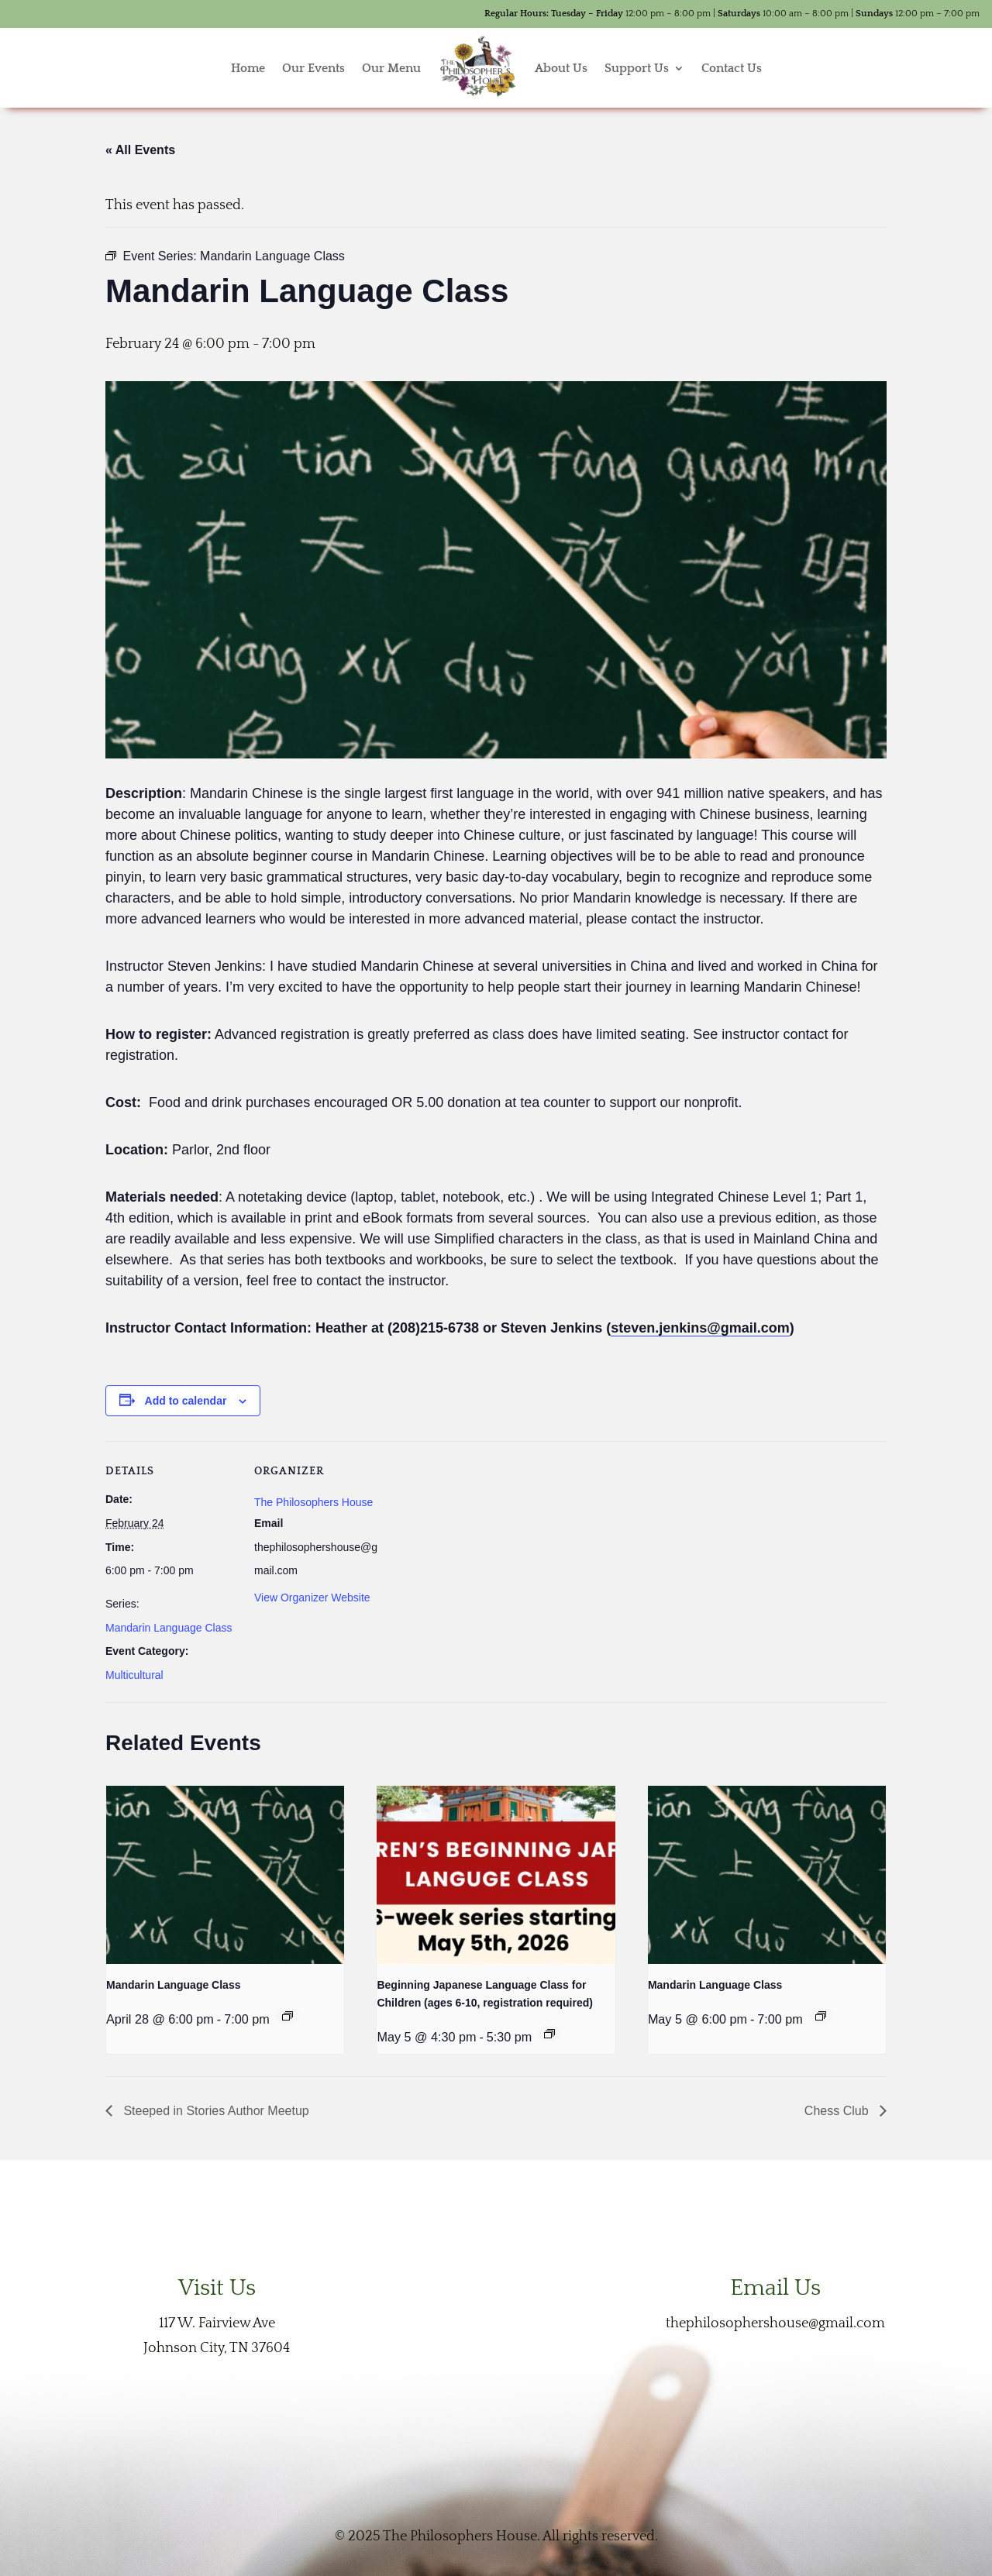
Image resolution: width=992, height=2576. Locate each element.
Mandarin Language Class (168, 1628)
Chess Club (838, 2110)
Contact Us (731, 68)
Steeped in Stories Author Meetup (214, 2110)
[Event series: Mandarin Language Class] (287, 2016)
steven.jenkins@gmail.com (700, 1328)
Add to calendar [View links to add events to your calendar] (186, 1401)
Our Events (313, 68)
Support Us (636, 68)
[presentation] (225, 1875)
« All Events (140, 149)
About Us (561, 68)
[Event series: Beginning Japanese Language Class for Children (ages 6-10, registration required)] (549, 2033)
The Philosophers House (313, 1502)
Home (248, 68)
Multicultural (134, 1675)
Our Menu (391, 68)
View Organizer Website (312, 1597)
